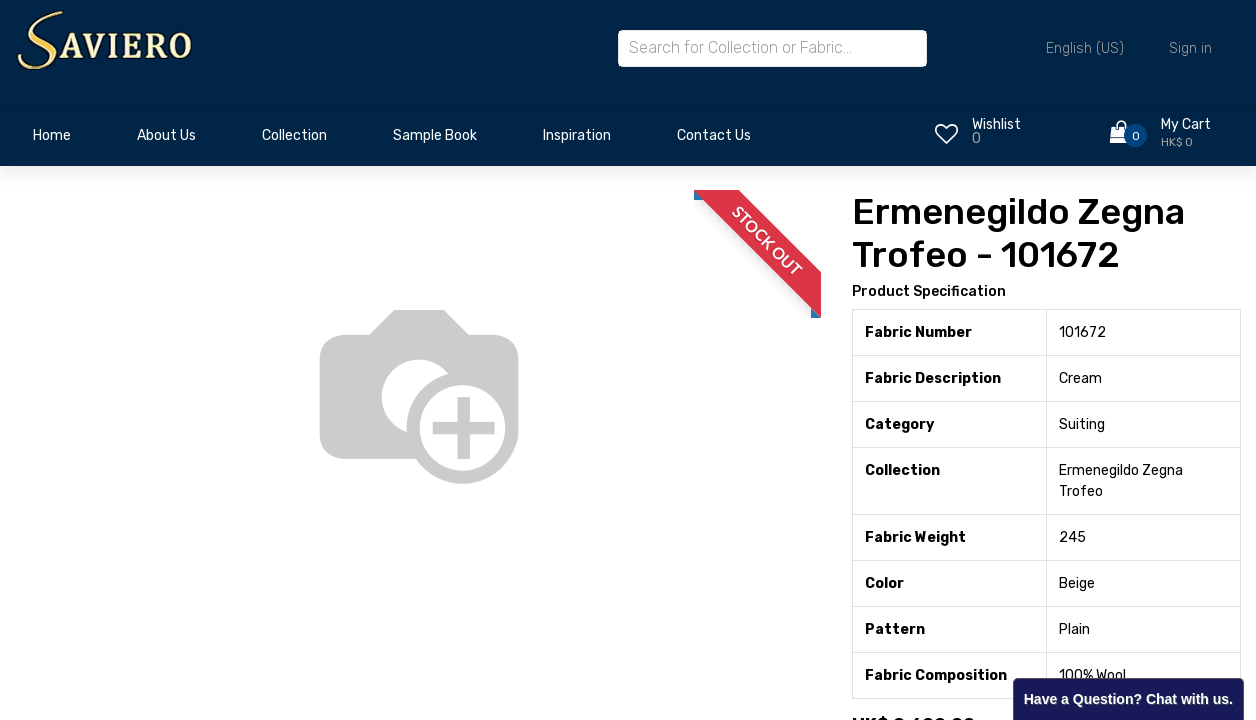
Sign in (1190, 48)
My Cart (1186, 124)
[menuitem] (52, 141)
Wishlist (996, 124)
